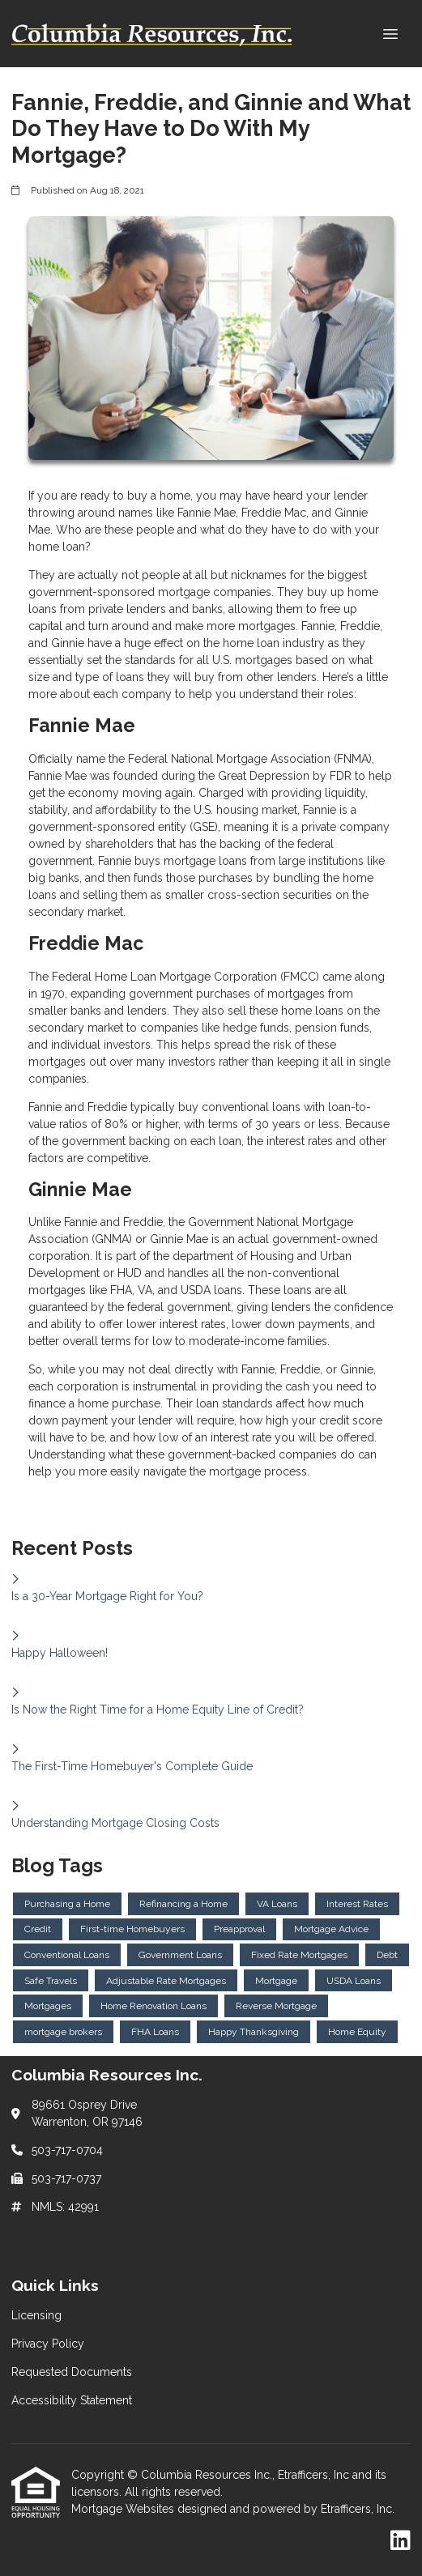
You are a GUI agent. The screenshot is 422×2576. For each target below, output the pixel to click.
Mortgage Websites (124, 2508)
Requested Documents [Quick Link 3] (71, 2371)
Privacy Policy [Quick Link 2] (47, 2343)
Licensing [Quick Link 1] (36, 2315)
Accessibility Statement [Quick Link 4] (71, 2400)
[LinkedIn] (400, 2541)
